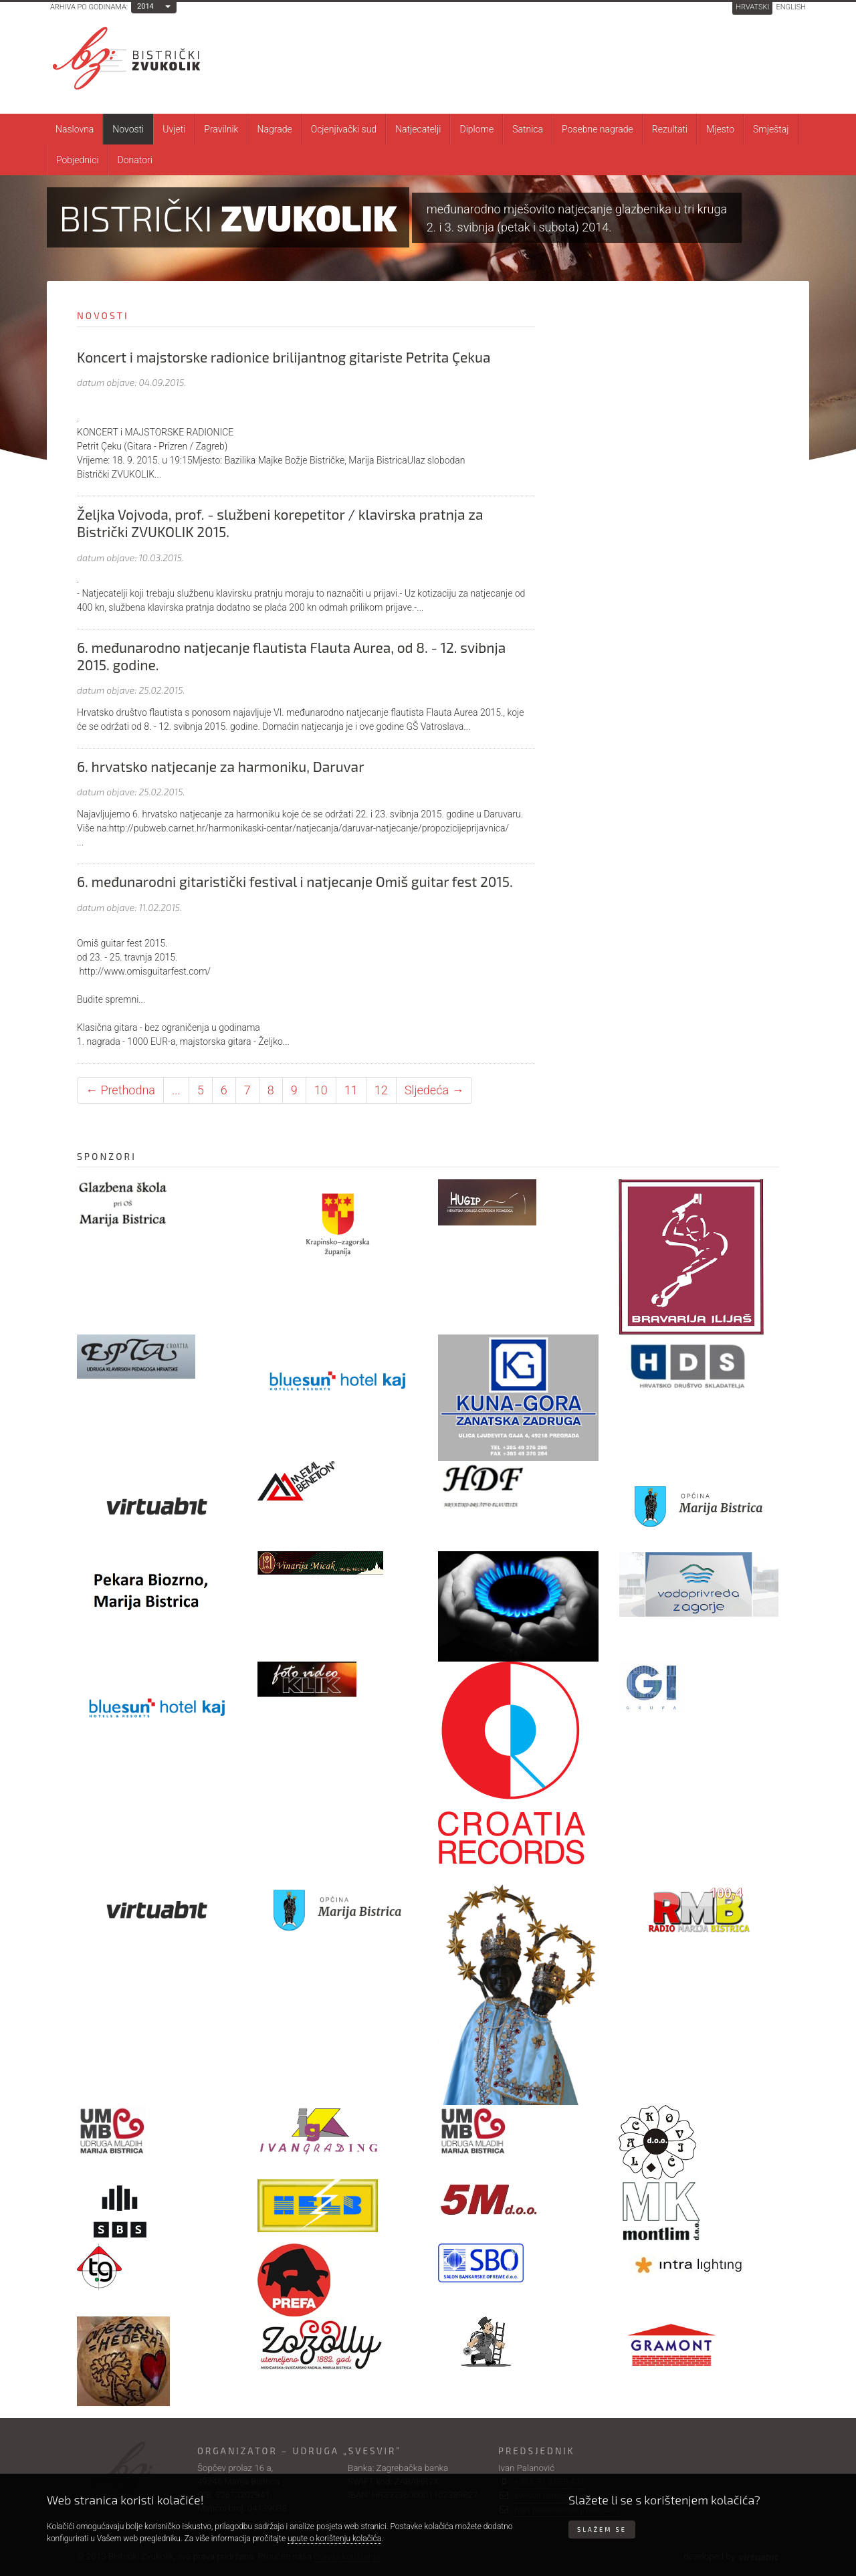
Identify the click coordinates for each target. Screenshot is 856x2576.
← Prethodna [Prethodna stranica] (120, 1090)
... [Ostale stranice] (176, 1090)
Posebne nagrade (597, 129)
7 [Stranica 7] (247, 1090)
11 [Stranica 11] (351, 1090)
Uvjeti (174, 129)
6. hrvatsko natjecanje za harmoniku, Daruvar (220, 766)
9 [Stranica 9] (294, 1090)
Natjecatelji (418, 129)
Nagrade (274, 129)
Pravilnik (221, 129)
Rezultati (669, 129)
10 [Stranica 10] (321, 1090)
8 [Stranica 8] (271, 1090)
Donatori (135, 160)
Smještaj (770, 129)
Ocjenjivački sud (344, 129)
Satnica (527, 129)
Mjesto (720, 129)
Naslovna (75, 129)
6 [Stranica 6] (224, 1090)
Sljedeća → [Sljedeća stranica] (434, 1090)
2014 (145, 6)
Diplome (476, 129)
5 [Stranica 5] (200, 1090)
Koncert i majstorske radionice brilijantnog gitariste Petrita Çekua (284, 357)
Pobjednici (77, 160)
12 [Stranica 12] (381, 1090)
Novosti (128, 129)
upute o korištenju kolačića (334, 2538)
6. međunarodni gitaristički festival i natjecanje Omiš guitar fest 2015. (295, 881)
